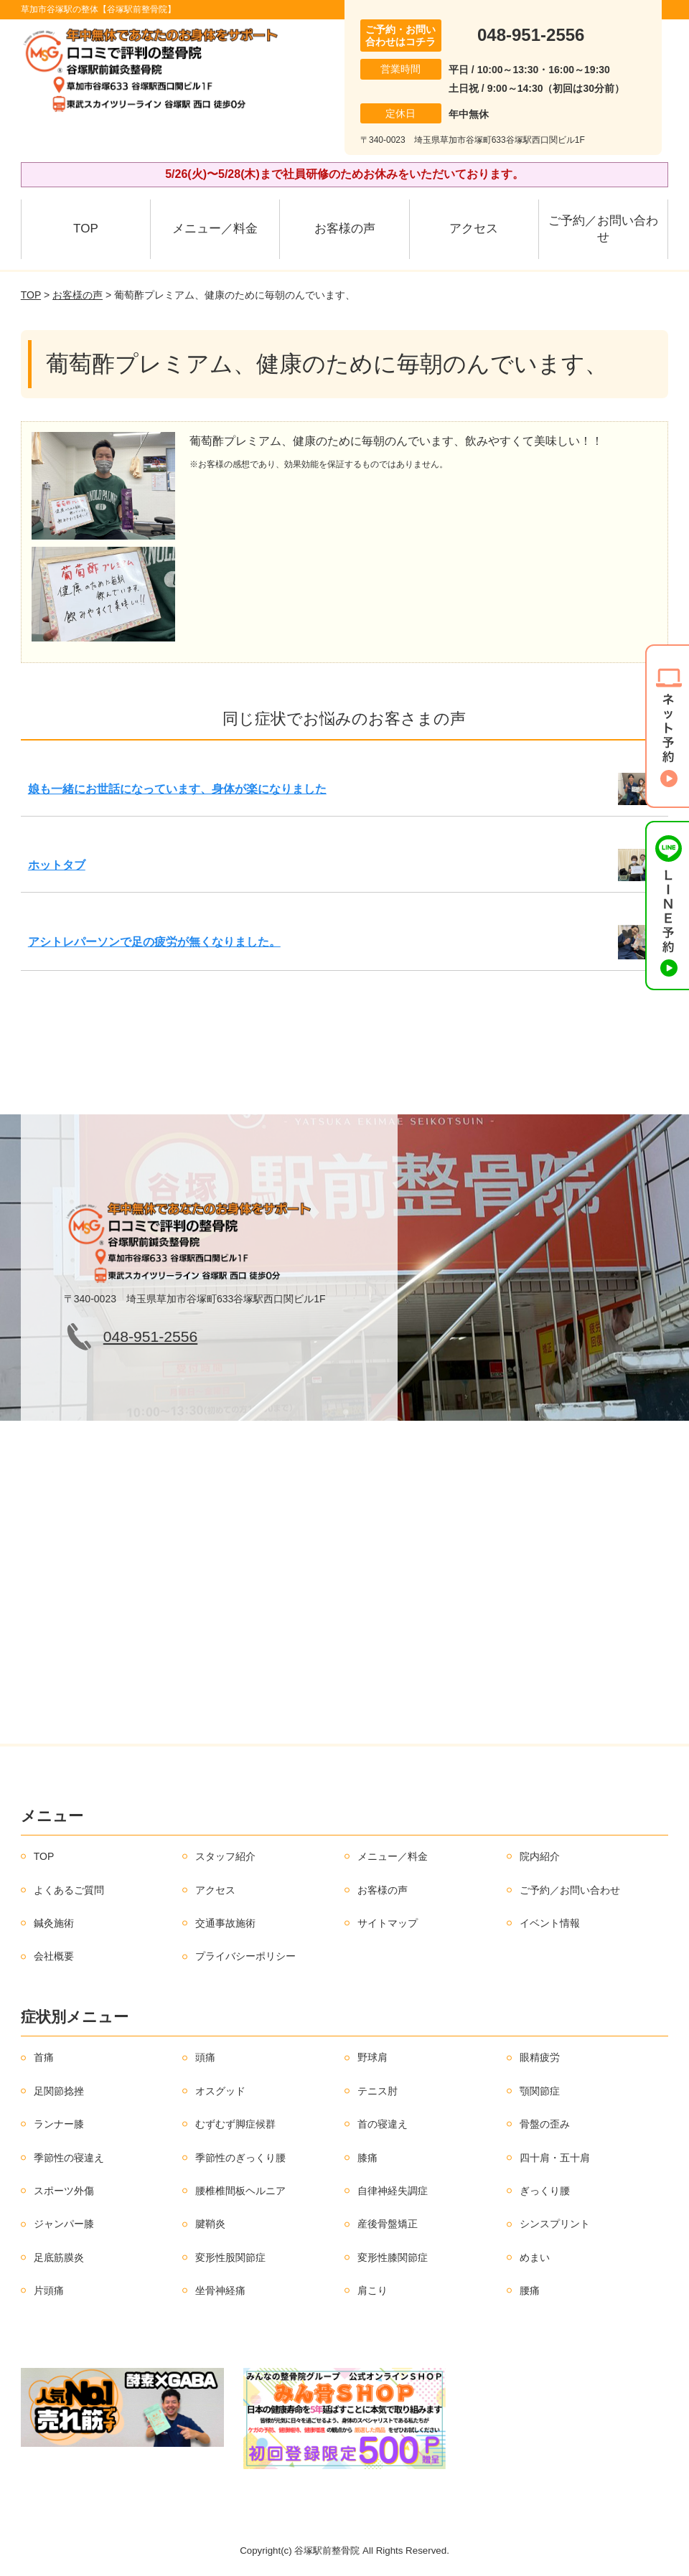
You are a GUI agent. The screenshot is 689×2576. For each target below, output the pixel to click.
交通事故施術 (225, 1923)
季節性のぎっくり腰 (240, 2157)
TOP (85, 228)
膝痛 (367, 2157)
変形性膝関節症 (392, 2257)
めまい (535, 2257)
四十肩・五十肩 (555, 2157)
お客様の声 (344, 228)
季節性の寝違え (69, 2157)
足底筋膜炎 (59, 2257)
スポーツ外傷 (64, 2190)
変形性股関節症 (230, 2257)
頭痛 (205, 2057)
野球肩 (372, 2057)
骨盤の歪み (545, 2124)
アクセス (473, 228)
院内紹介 (540, 1856)
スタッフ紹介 (225, 1856)
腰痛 (530, 2290)
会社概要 (54, 1956)
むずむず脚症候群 (235, 2124)
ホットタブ (56, 865)
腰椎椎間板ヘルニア (240, 2190)
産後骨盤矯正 (387, 2223)
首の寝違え (382, 2124)
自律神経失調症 (392, 2190)
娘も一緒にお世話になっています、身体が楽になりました (177, 789)
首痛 (44, 2057)
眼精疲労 (540, 2057)
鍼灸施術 (54, 1923)
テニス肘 (377, 2091)
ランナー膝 (59, 2124)
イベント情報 (550, 1923)
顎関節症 (540, 2091)
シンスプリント (555, 2223)
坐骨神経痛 (220, 2290)
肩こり (372, 2290)
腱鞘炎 (210, 2223)
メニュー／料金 (215, 228)
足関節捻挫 (59, 2091)
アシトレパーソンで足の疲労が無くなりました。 (154, 942)
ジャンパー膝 (64, 2223)
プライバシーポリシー (245, 1956)
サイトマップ (387, 1923)
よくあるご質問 (69, 1890)
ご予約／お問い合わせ (603, 229)
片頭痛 (49, 2290)
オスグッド (220, 2091)
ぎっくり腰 (545, 2190)
